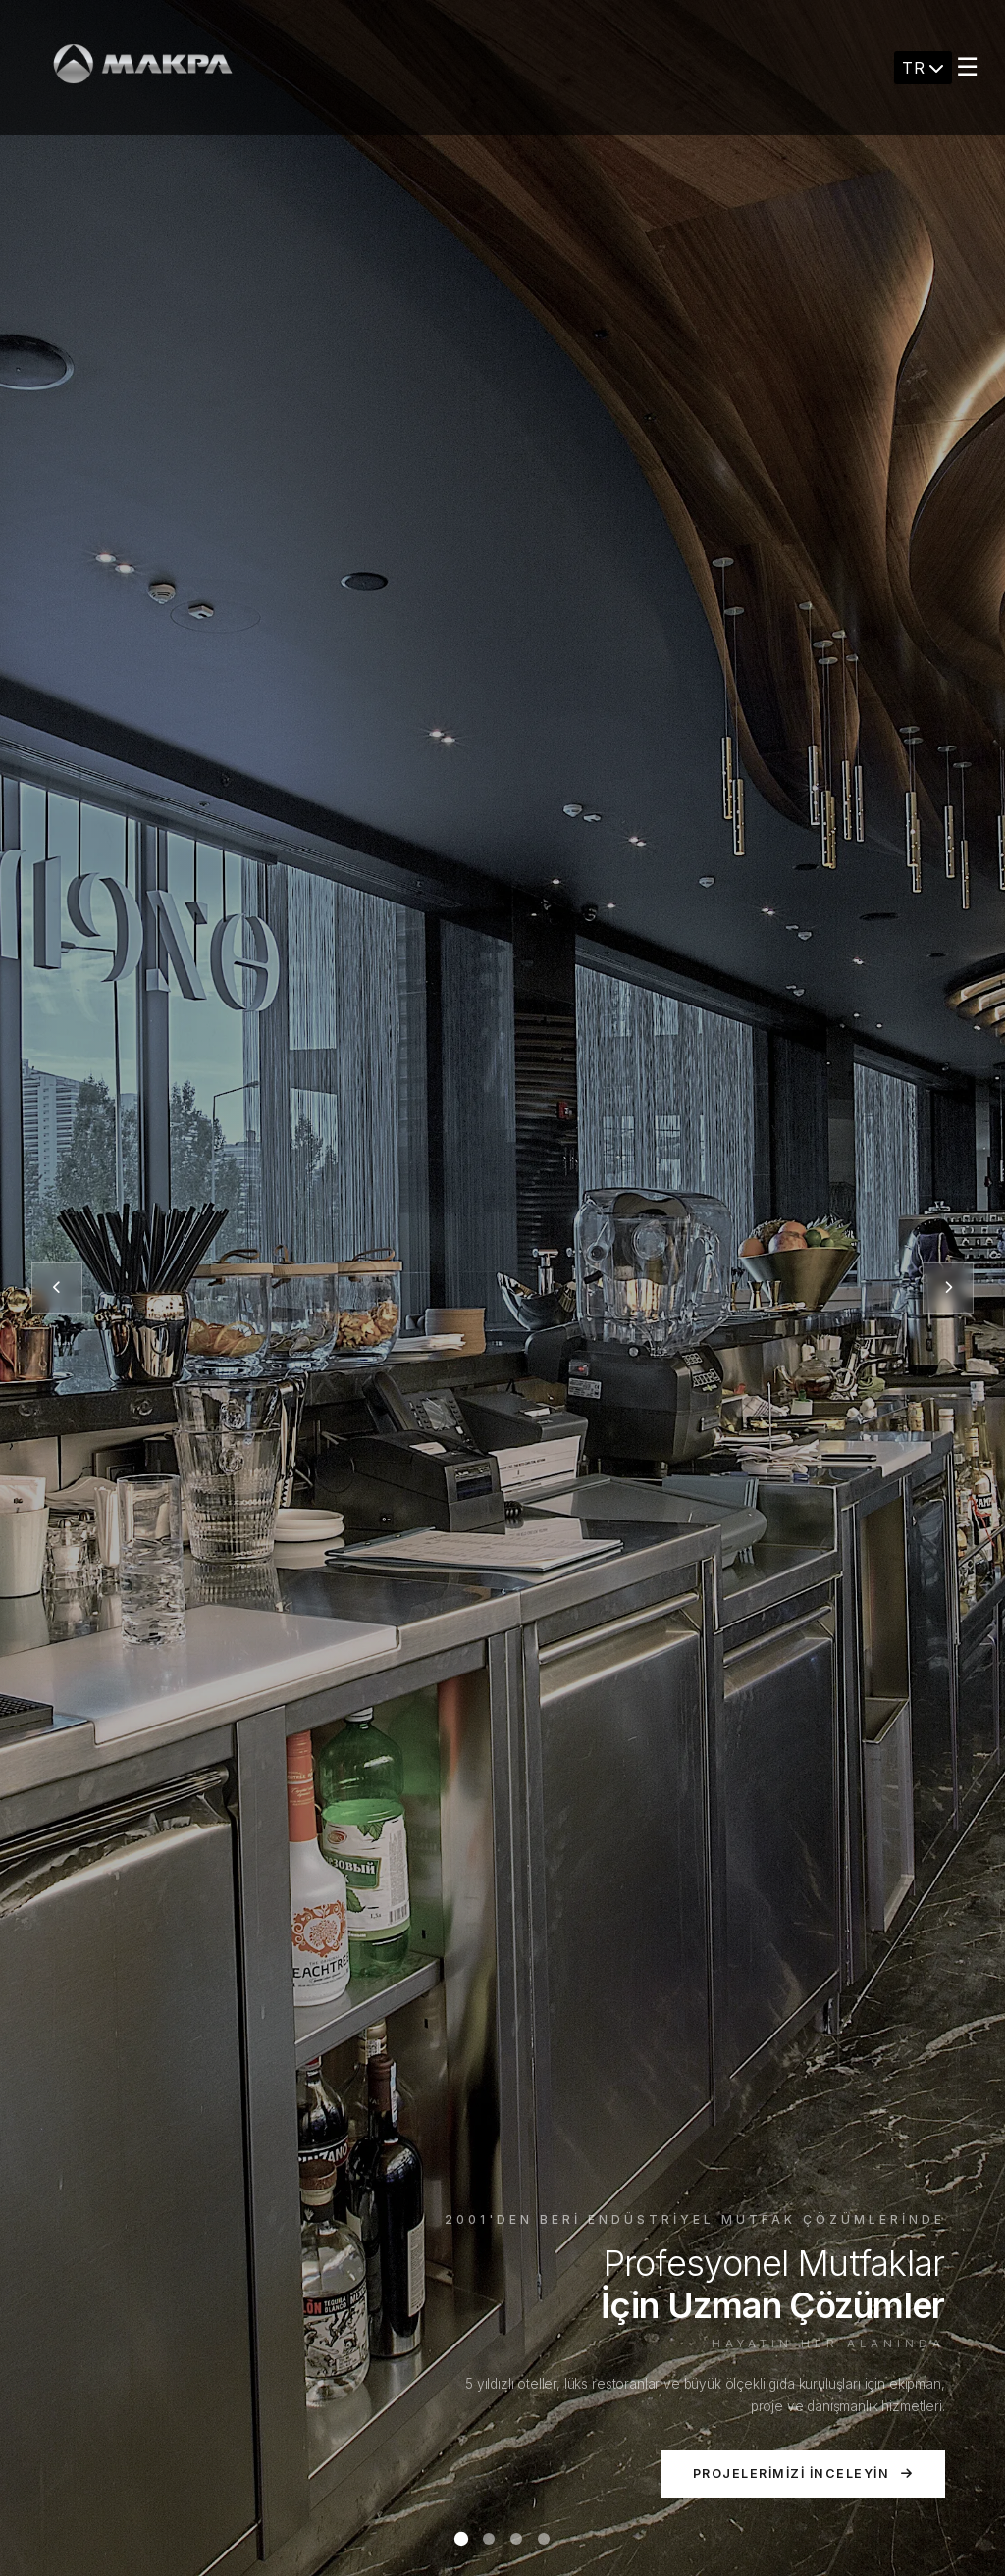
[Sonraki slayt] (948, 1288)
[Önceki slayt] (56, 1288)
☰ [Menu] (967, 66)
